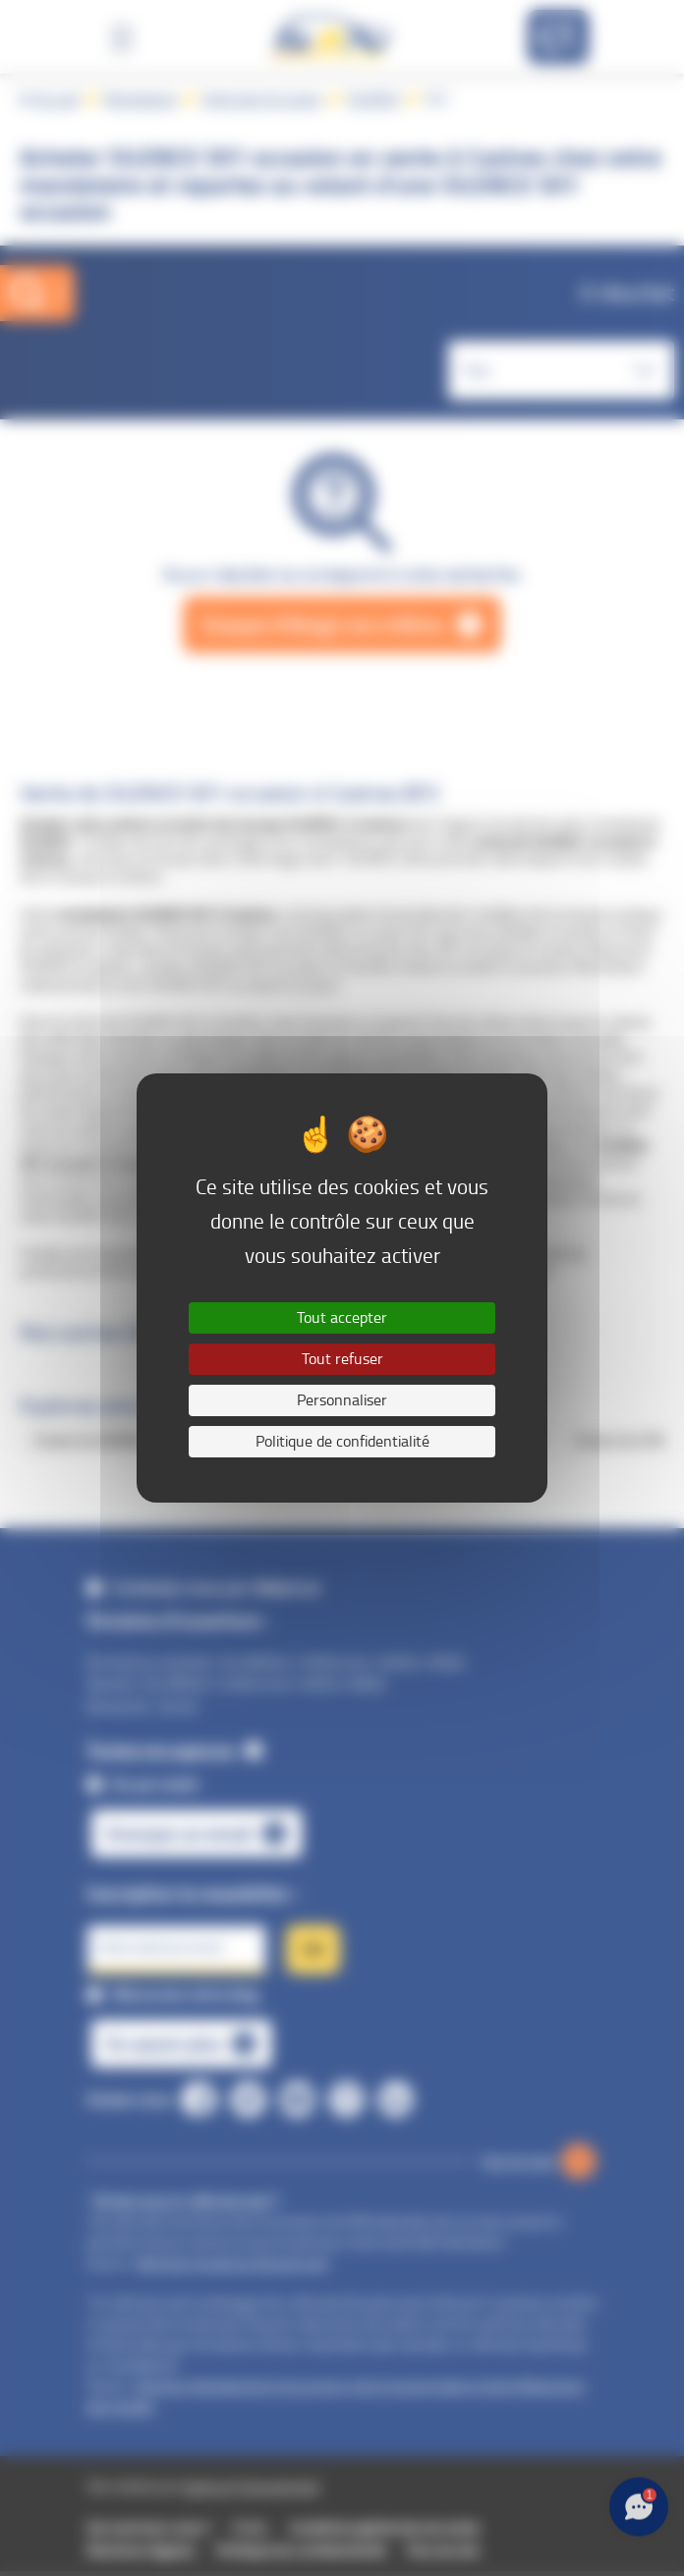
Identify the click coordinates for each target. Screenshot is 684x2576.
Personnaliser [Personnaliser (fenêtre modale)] (342, 1400)
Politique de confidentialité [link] (342, 1441)
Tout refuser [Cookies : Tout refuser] (342, 1358)
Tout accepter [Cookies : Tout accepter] (342, 1317)
